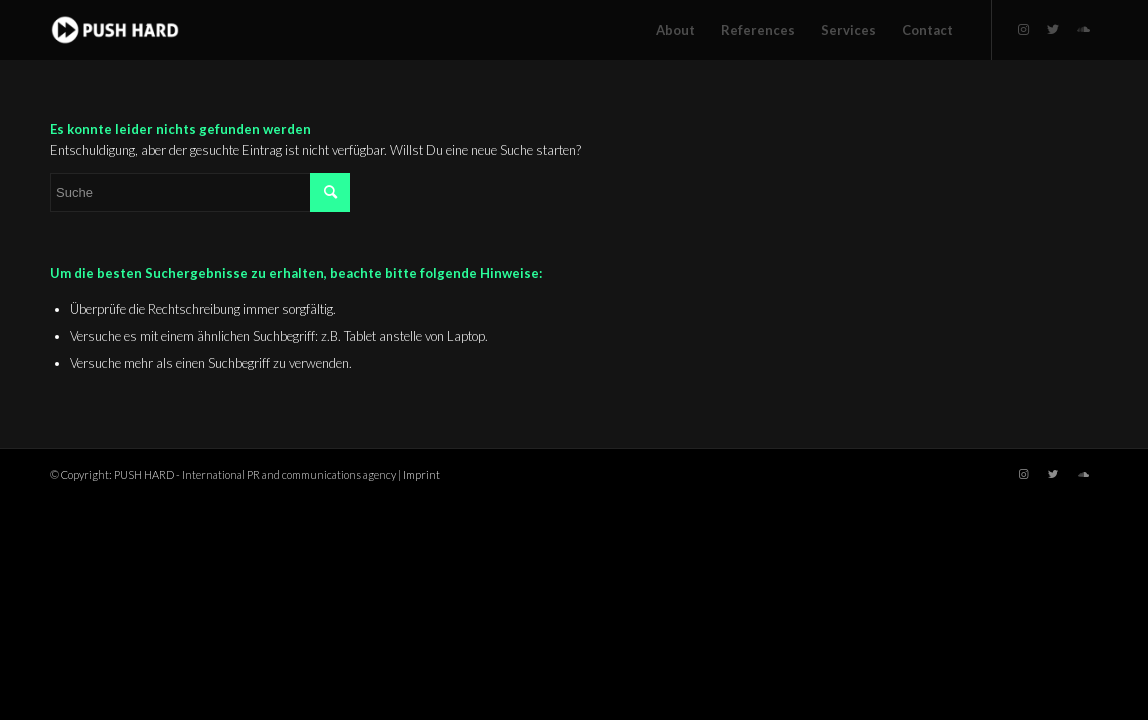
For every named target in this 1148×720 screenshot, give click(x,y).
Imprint (421, 474)
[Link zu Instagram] (1023, 29)
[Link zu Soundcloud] (1083, 29)
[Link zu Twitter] (1053, 29)
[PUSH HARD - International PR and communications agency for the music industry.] (115, 30)
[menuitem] (675, 30)
